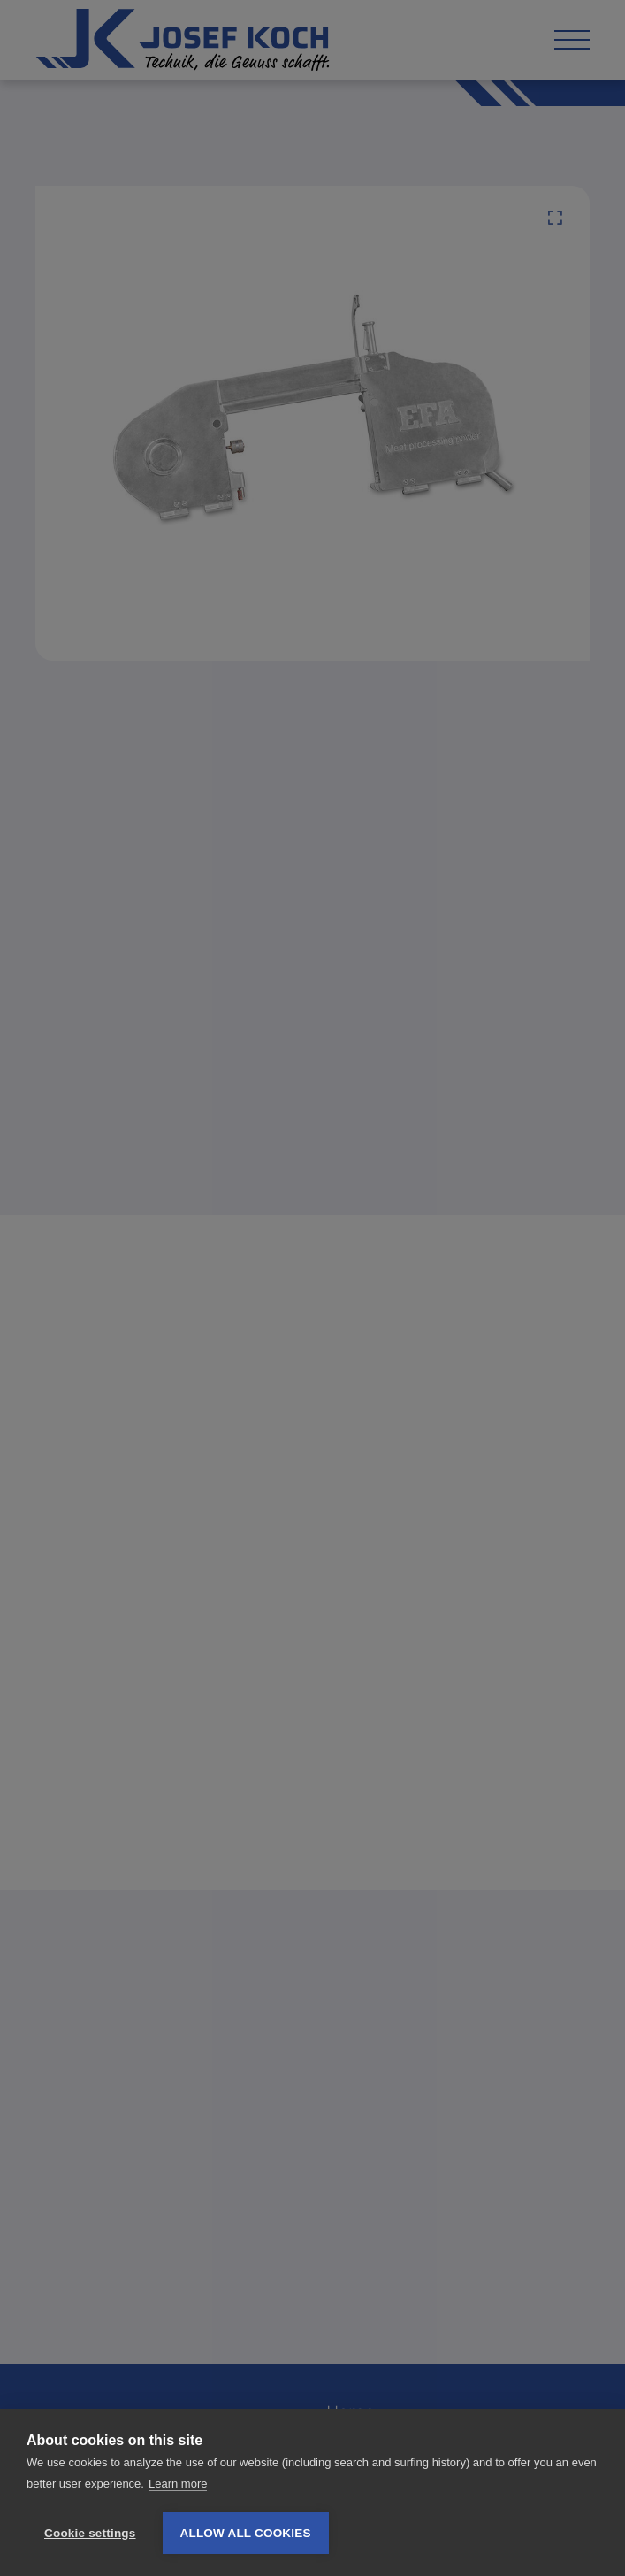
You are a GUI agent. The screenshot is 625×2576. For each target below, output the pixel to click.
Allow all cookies (245, 2533)
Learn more (178, 2483)
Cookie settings (90, 2533)
